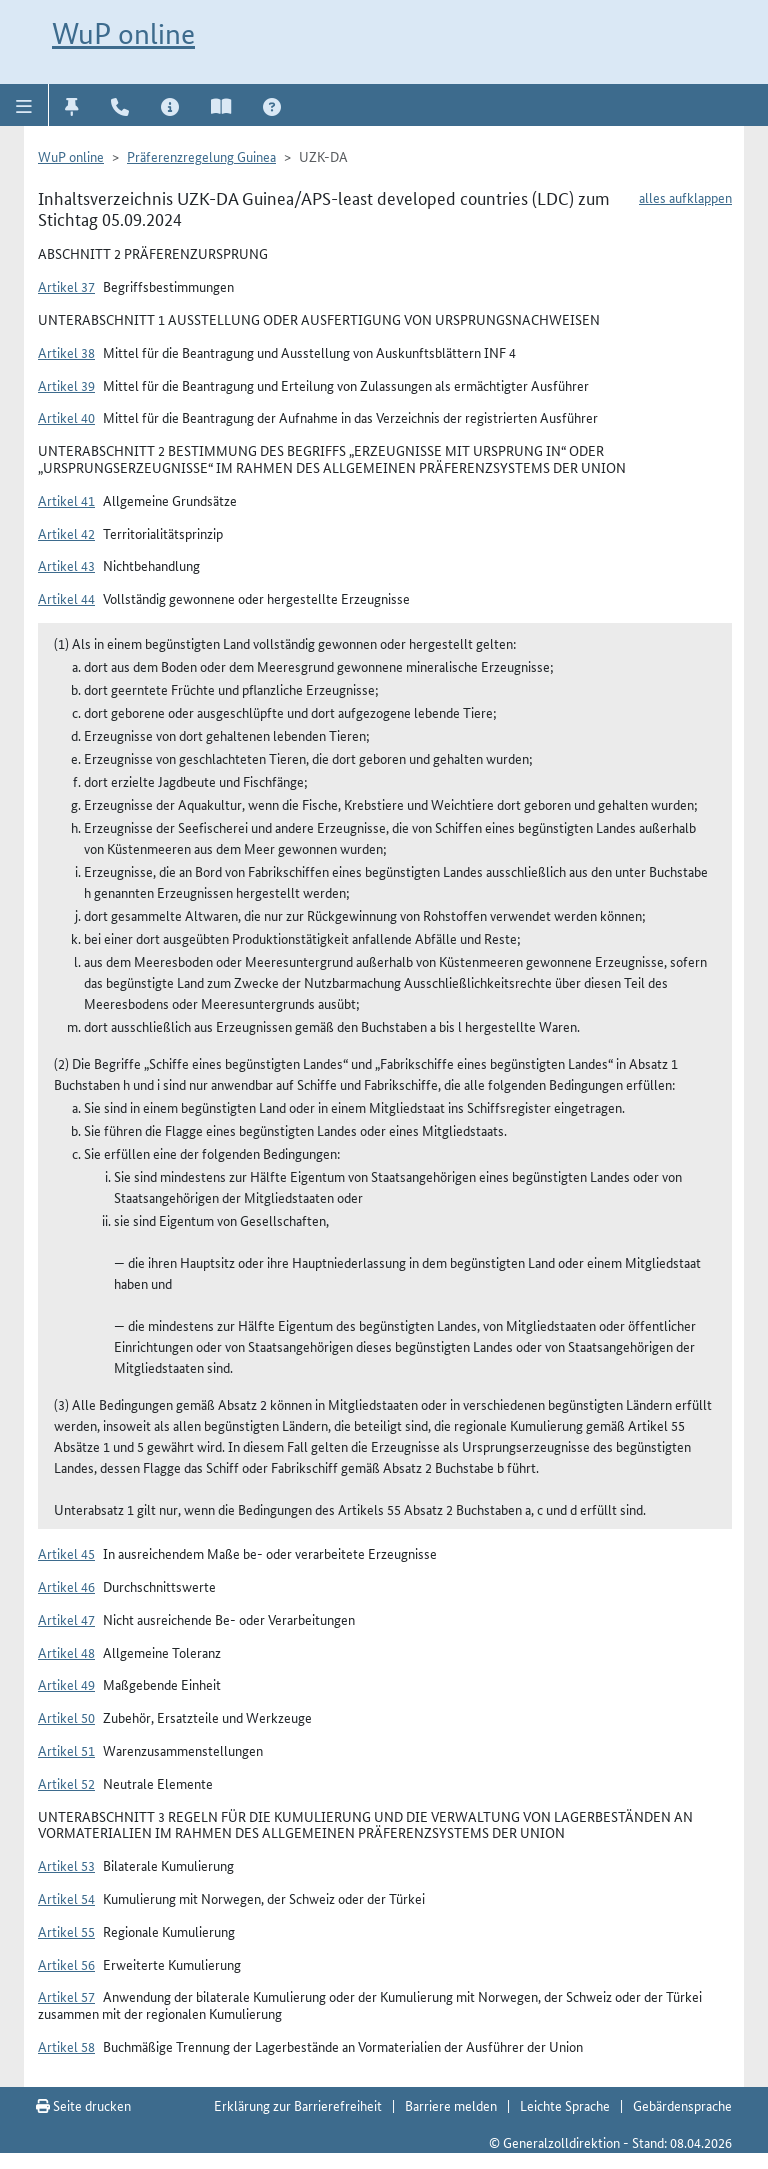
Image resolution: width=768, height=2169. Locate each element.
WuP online (123, 33)
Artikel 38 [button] (66, 352)
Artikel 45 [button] (66, 1553)
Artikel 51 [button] (66, 1750)
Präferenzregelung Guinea (201, 156)
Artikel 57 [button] (66, 1996)
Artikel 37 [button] (66, 286)
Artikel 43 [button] (66, 565)
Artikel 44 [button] (66, 598)
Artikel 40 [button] (66, 417)
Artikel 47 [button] (66, 1619)
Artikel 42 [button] (66, 533)
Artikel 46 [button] (66, 1586)
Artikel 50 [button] (66, 1717)
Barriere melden (451, 2105)
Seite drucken (83, 2105)
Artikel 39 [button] (66, 385)
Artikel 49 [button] (66, 1684)
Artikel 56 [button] (66, 1964)
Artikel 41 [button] (66, 500)
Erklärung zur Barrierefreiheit (298, 2105)
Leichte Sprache (565, 2105)
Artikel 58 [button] (66, 2046)
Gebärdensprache (682, 2105)
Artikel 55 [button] (66, 1931)
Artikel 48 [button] (66, 1652)
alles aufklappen (685, 197)
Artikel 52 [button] (66, 1783)
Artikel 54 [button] (66, 1898)
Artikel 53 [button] (66, 1865)
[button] (24, 105)
